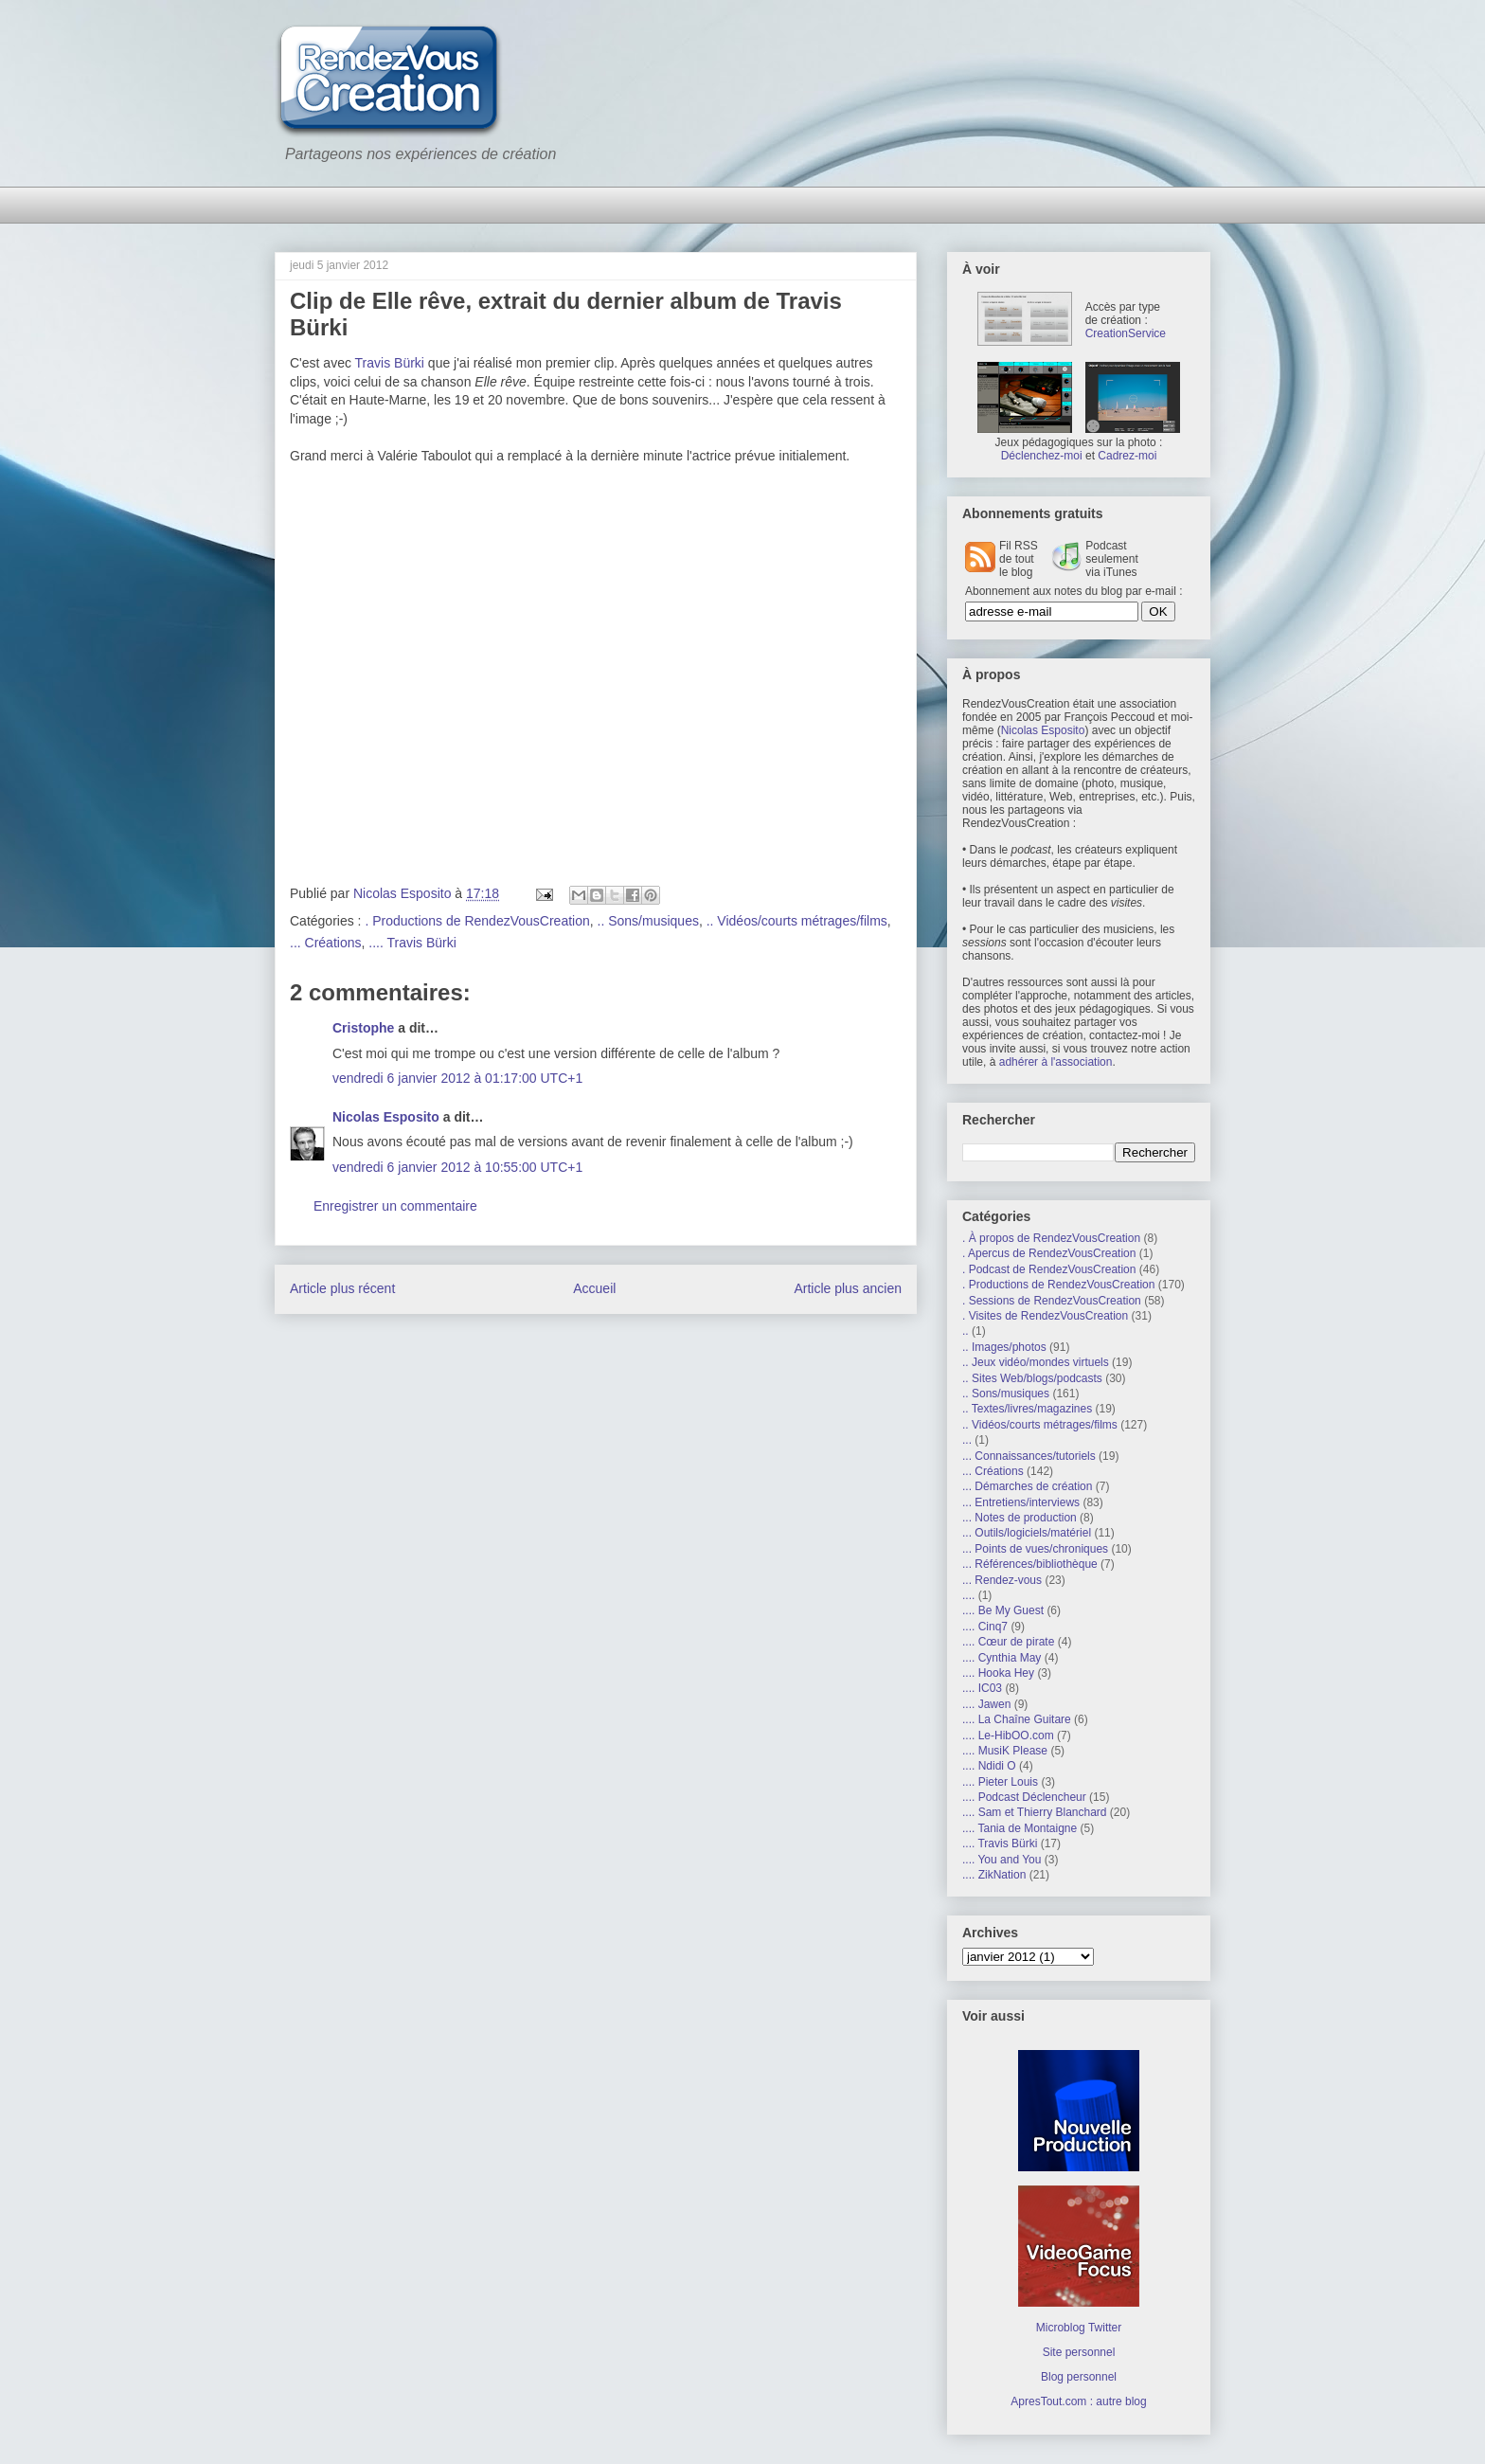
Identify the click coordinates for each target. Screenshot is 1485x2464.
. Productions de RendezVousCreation (477, 920)
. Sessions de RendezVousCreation (1051, 1300)
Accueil (594, 1288)
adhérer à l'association (1056, 1062)
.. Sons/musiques (648, 920)
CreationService (1125, 333)
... (967, 1440)
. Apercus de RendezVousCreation (1049, 1253)
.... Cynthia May (1001, 1657)
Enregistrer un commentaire (395, 1206)
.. (965, 1331)
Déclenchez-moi (1041, 455)
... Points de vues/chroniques (1035, 1549)
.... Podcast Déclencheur (1024, 1797)
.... (968, 1595)
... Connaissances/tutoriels (1029, 1456)
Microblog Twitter (1078, 2327)
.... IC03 (982, 1688)
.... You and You (1001, 1859)
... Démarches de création (1027, 1486)
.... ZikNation (994, 1874)
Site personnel (1079, 2352)
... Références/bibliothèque (1030, 1564)
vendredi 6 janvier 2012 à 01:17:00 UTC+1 (457, 1078)
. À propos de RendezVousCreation (1051, 1238)
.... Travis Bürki (412, 942)
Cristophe (363, 1027)
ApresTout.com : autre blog (1078, 2401)
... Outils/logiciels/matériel (1026, 1532)
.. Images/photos (1004, 1347)
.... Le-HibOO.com (1008, 1735)
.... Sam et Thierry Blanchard (1034, 1812)
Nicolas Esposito (385, 1116)
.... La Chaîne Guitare (1016, 1719)
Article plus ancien (848, 1288)
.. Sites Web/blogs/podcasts (1032, 1378)
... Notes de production (1019, 1517)
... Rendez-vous (1002, 1580)
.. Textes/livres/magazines (1027, 1408)
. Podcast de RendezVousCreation (1049, 1269)
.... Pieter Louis (1000, 1782)
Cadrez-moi (1127, 455)
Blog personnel (1079, 2376)
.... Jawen (986, 1704)
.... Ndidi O (989, 1765)
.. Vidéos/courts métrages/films (797, 920)
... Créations (325, 942)
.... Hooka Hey (998, 1673)
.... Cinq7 (985, 1626)
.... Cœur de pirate (1008, 1641)
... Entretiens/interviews (1021, 1502)
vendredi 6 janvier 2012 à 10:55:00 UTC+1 (457, 1167)
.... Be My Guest (1003, 1610)
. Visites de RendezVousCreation (1045, 1315)
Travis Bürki (389, 362)
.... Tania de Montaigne (1019, 1828)
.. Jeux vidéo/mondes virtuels (1035, 1362)
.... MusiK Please (1004, 1750)
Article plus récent (342, 1288)
